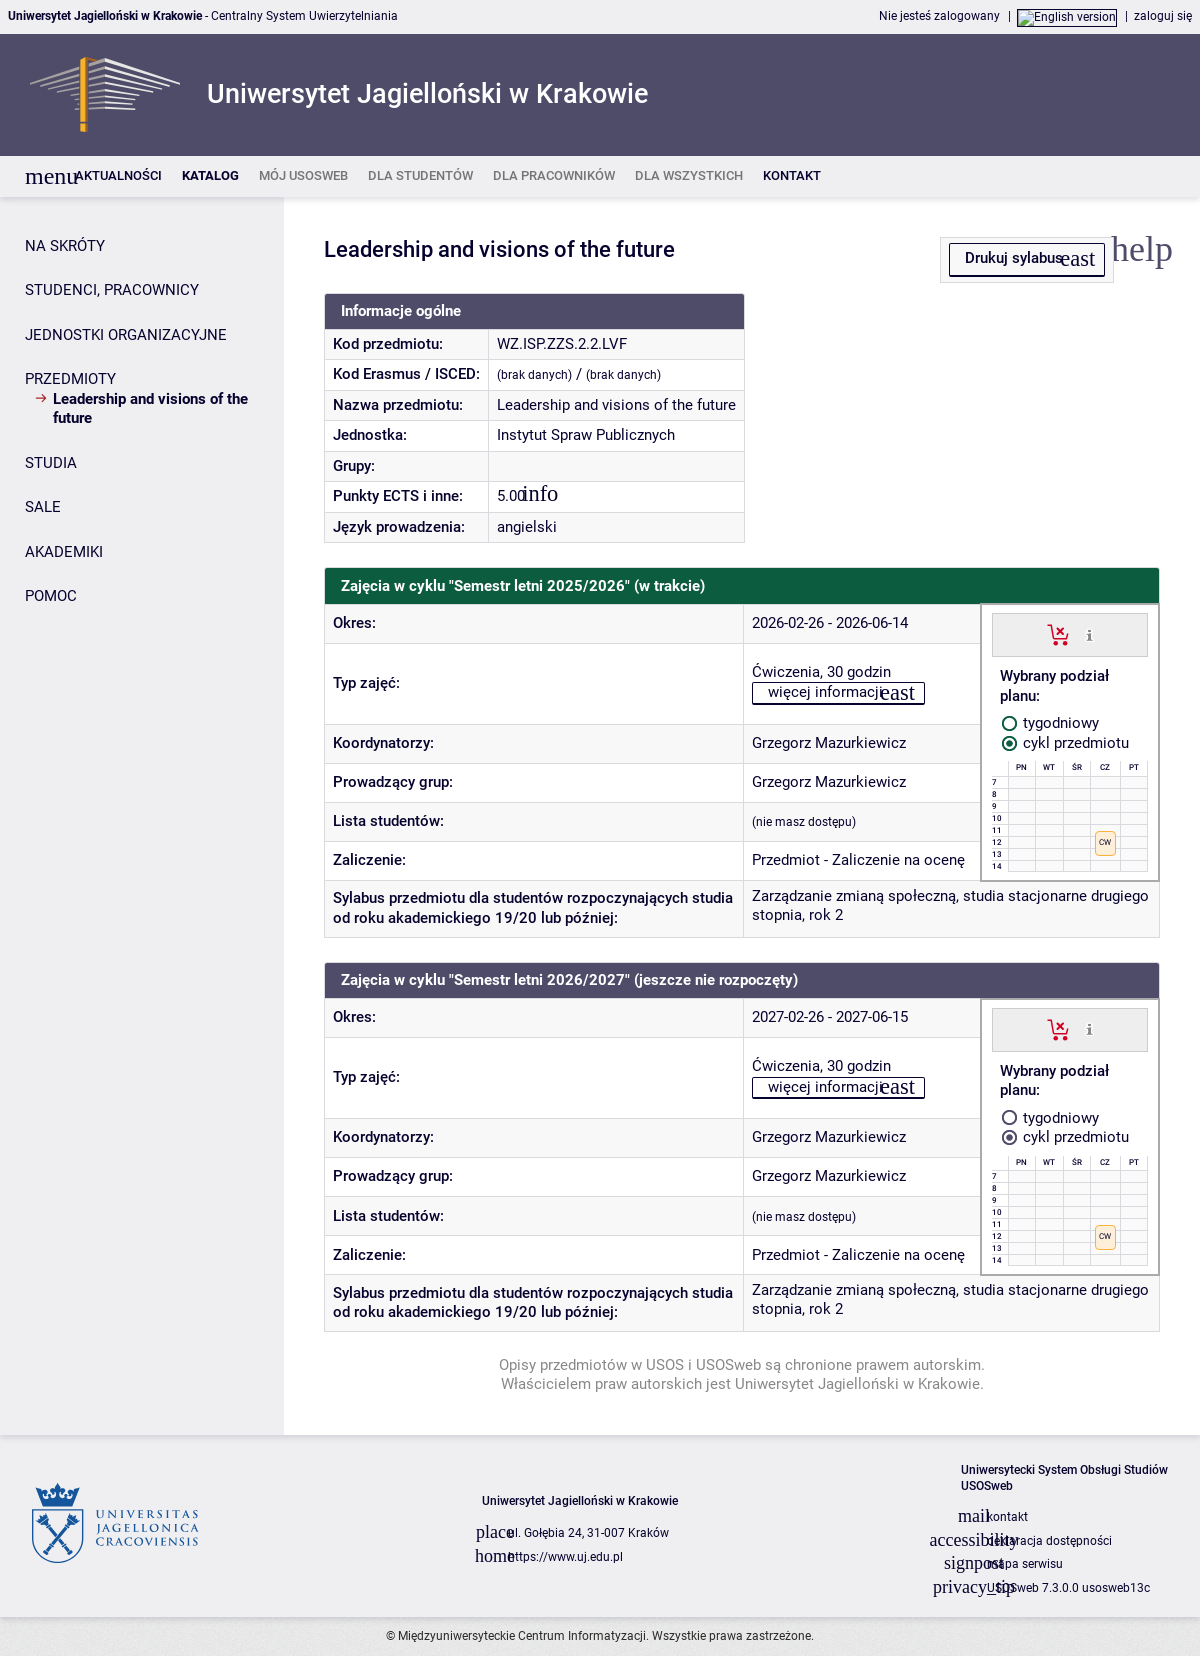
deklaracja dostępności (1049, 1541)
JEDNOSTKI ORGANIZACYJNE (126, 335)
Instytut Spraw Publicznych (586, 435)
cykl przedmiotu (1065, 743)
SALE (43, 507)
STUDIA (51, 463)
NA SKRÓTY (65, 246)
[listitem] (118, 176)
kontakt (1007, 1517)
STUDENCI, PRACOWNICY (112, 290)
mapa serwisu (1025, 1564)
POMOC (51, 596)
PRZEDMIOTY (70, 379)
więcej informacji (825, 692)
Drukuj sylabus (1014, 258)
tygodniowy (1050, 723)
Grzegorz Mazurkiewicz (829, 743)
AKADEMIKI (64, 552)
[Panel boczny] (142, 816)
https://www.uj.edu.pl (565, 1557)
